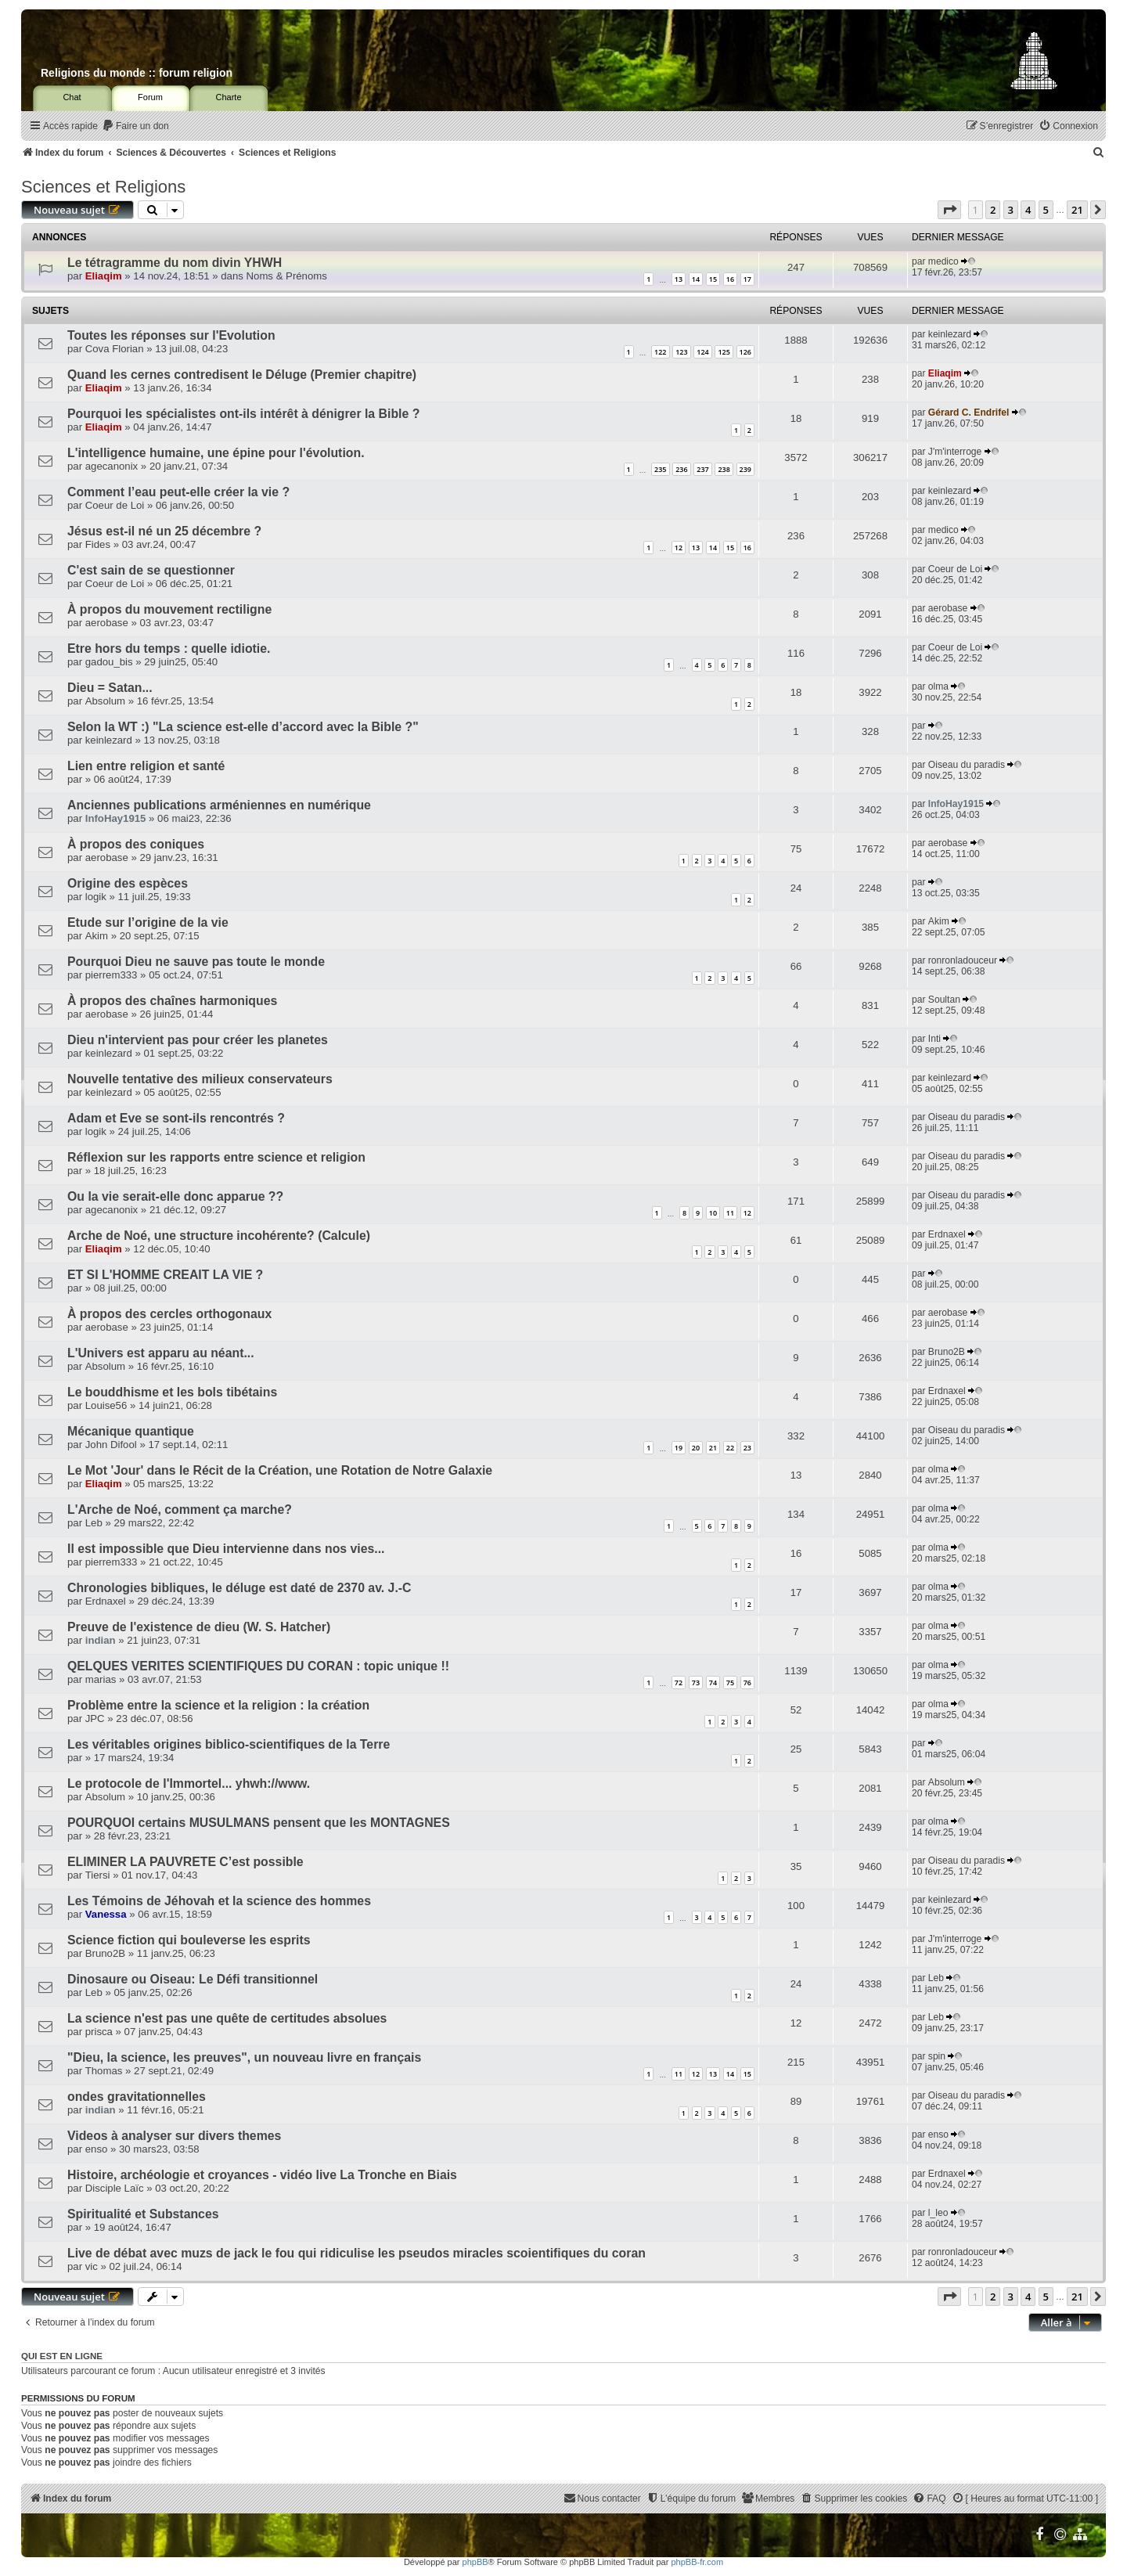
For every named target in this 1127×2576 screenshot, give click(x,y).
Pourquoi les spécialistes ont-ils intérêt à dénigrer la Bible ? (243, 413)
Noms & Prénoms (287, 276)
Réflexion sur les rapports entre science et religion (216, 1157)
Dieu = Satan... (110, 687)
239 (745, 469)
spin (936, 2056)
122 (660, 352)
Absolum (105, 701)
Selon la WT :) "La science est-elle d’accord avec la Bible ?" (243, 726)
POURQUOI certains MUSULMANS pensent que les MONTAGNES (258, 1822)
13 (678, 279)
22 (730, 1448)
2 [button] (993, 210)
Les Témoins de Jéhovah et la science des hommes (219, 1901)
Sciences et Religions (103, 186)
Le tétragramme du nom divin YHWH (174, 262)
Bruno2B (946, 1351)
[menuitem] (135, 126)
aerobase (106, 623)
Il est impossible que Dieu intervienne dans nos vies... (226, 1548)
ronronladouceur (962, 960)
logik (95, 897)
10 (713, 1213)
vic (91, 2266)
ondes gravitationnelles (136, 2096)
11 (730, 1213)
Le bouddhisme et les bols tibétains (172, 1392)
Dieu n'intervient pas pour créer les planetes (197, 1040)
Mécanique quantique (130, 1431)
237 (702, 469)
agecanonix (111, 466)
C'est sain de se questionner (151, 570)
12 (678, 547)
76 (747, 1682)
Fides (97, 544)
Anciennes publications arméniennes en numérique (219, 805)
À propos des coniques (135, 844)
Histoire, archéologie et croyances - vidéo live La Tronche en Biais (262, 2174)
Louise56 (106, 1405)
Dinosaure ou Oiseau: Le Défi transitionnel (192, 1979)
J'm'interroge (954, 451)
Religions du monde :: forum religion (136, 73)
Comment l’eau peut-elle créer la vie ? (178, 492)
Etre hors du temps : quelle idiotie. (168, 648)
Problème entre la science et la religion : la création (218, 1705)
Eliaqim (103, 276)
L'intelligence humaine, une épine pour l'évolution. (216, 452)
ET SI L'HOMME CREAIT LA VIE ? (165, 1274)
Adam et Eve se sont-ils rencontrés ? (176, 1118)
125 (723, 352)
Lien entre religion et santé (146, 766)
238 (723, 469)
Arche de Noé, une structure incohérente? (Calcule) (218, 1235)
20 (696, 1448)
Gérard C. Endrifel (969, 412)
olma (938, 686)
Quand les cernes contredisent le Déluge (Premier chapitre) (241, 374)
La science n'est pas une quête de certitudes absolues (227, 2018)
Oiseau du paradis (966, 764)
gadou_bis (109, 662)
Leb (94, 1523)
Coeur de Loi (115, 505)
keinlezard (949, 334)
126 (745, 352)
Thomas (104, 2071)
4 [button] (1028, 210)
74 (713, 1682)
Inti (934, 1038)
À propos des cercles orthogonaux (169, 1313)
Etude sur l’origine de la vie (148, 922)
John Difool (111, 1444)
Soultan (944, 999)
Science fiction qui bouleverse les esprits (189, 1940)
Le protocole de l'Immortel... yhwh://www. (188, 1783)
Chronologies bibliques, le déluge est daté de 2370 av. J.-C (239, 1587)
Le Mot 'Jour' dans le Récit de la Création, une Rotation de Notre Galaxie (279, 1470)
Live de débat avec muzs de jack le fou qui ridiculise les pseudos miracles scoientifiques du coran (356, 2253)
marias (101, 1679)
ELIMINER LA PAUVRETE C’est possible (185, 1861)
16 (730, 279)
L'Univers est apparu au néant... (160, 1353)
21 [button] (1077, 210)
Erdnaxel (947, 1234)
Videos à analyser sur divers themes (174, 2135)
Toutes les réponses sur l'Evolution (171, 335)
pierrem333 (111, 975)
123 (681, 352)
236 (681, 469)
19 (678, 1448)
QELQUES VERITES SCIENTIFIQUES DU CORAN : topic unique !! (258, 1666)
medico (943, 261)
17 (747, 279)
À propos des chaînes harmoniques (172, 1000)
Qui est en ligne (62, 2356)
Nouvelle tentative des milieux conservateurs (200, 1079)
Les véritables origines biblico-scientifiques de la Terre (228, 1744)
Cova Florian (114, 349)
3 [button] (1011, 210)
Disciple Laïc (114, 2188)
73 (696, 1682)
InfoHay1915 (115, 818)
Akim (96, 936)
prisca (99, 2031)
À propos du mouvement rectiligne (169, 609)
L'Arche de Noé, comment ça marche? (179, 1509)
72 (678, 1682)
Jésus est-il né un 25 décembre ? (164, 531)
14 (696, 279)
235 (660, 469)
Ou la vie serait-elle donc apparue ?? (175, 1196)
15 (713, 279)
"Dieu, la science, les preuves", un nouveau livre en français (244, 2057)
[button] (949, 209)
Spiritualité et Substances (143, 2214)
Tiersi (97, 1875)
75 (730, 1682)
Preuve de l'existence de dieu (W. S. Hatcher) (198, 1627)
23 (747, 1448)
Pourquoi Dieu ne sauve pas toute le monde (196, 961)
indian (100, 1640)
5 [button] (1046, 210)
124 (702, 352)
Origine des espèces (127, 883)
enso (96, 2149)
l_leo (938, 2212)
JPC (95, 1718)
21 (713, 1448)
